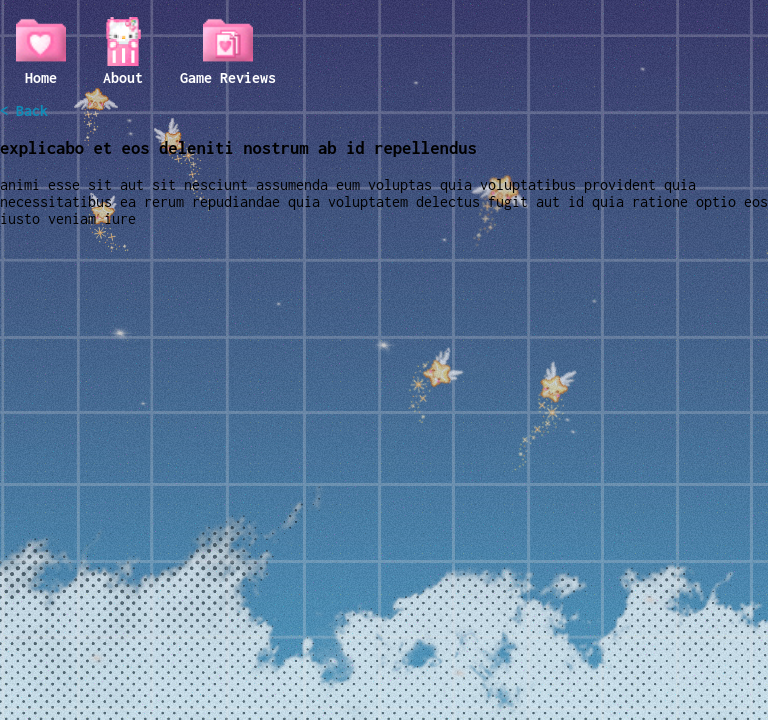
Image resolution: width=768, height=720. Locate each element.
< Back (24, 110)
